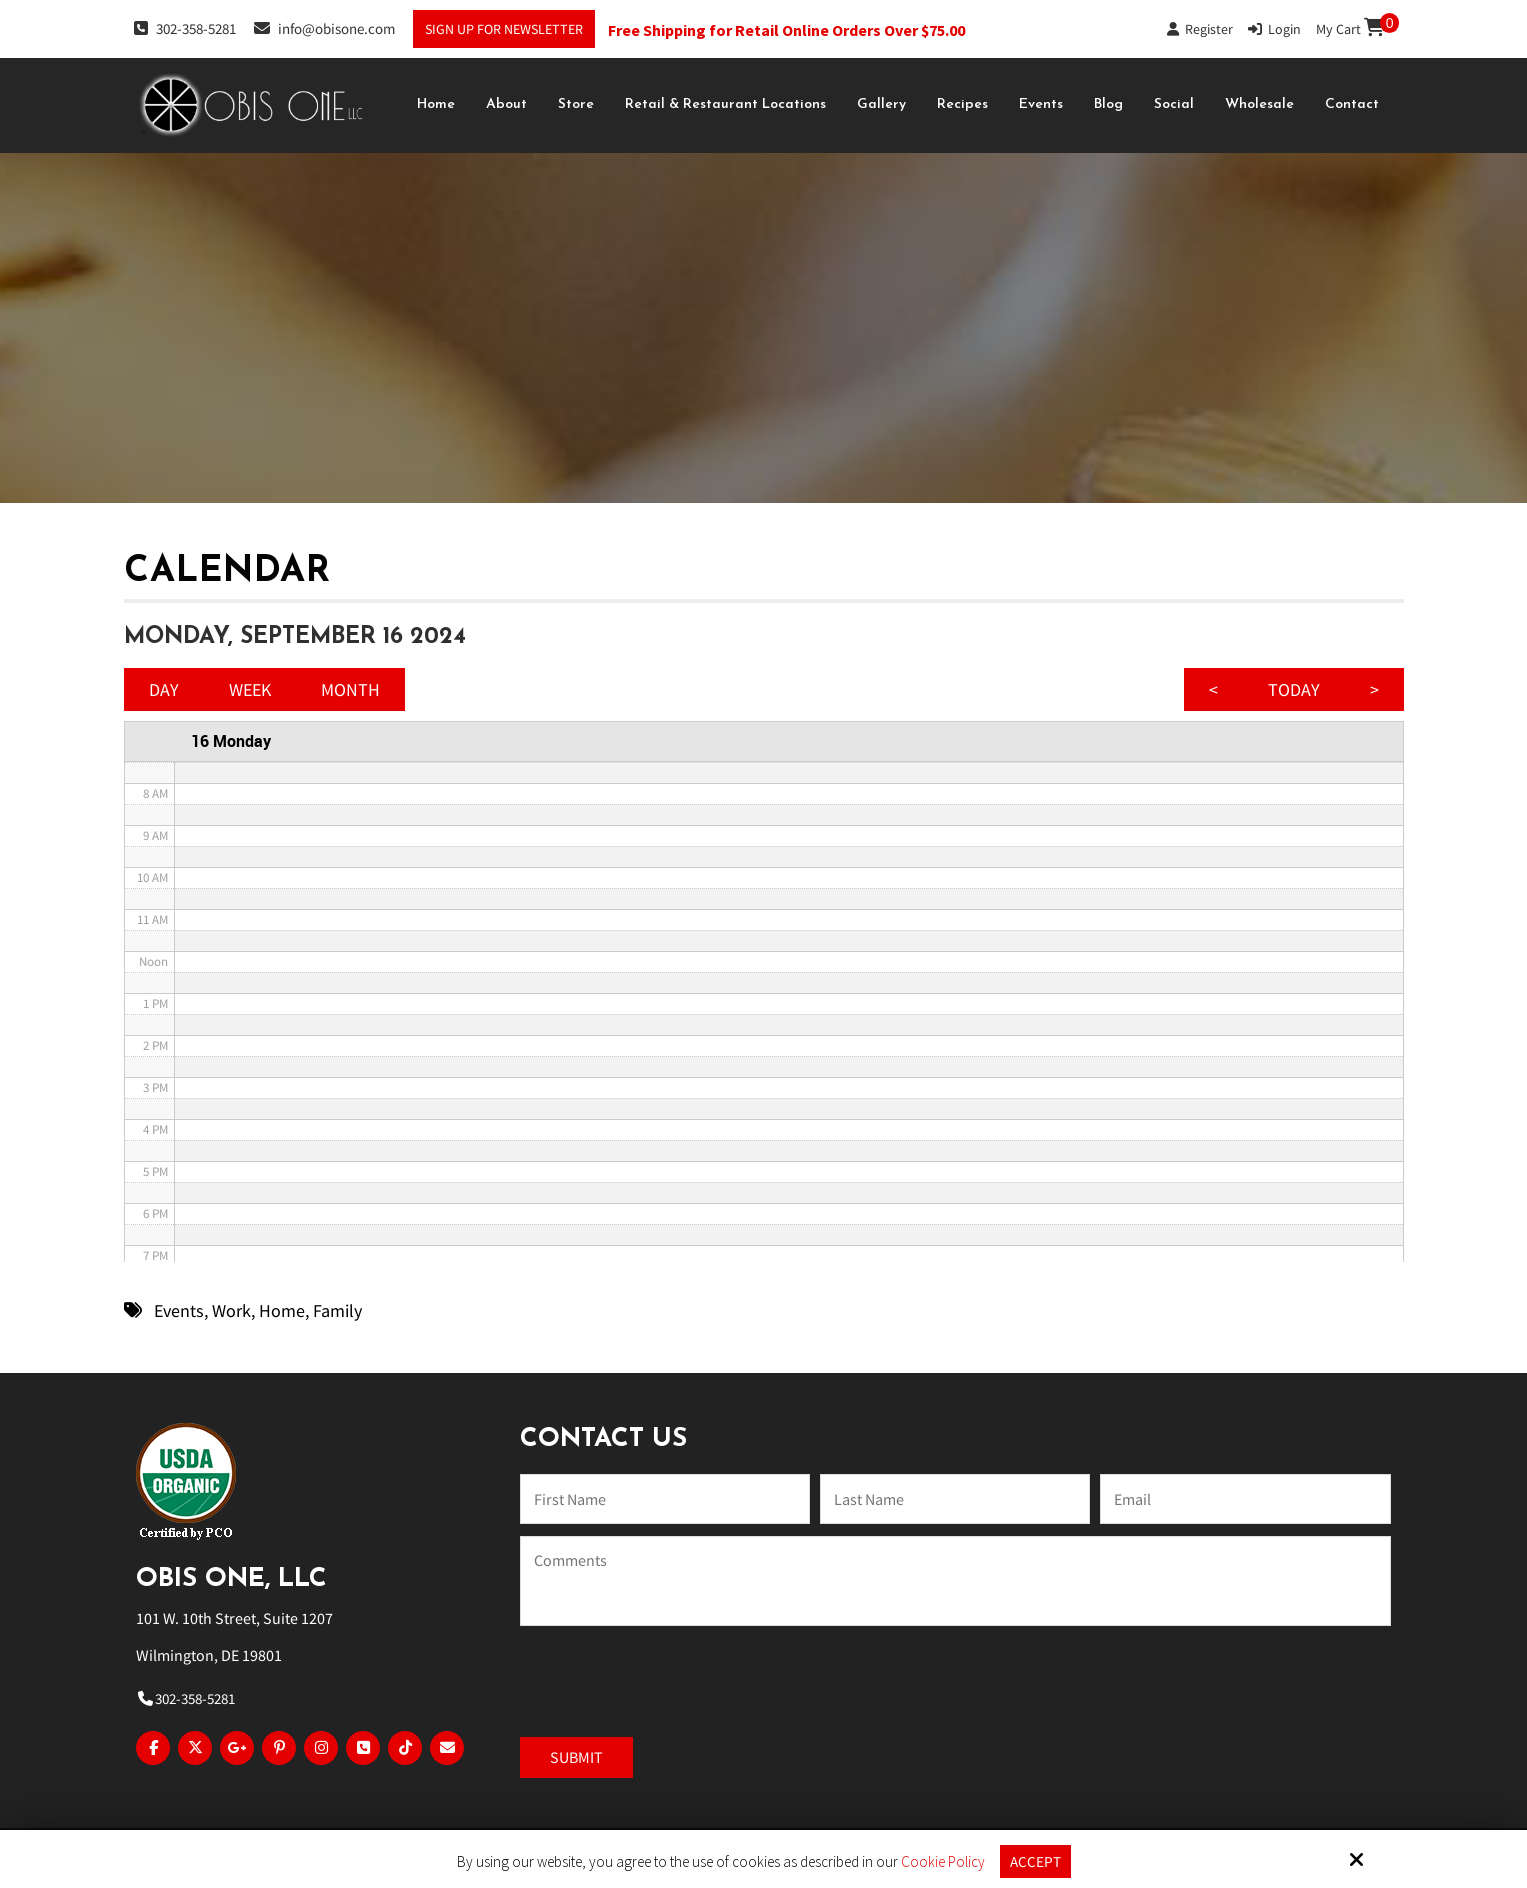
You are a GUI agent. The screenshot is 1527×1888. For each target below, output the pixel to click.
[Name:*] (665, 1499)
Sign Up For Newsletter (504, 29)
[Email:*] (1245, 1499)
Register (1200, 29)
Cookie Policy (943, 1862)
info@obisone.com (324, 28)
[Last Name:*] (955, 1499)
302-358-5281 (185, 28)
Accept (1035, 1861)
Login (1274, 29)
